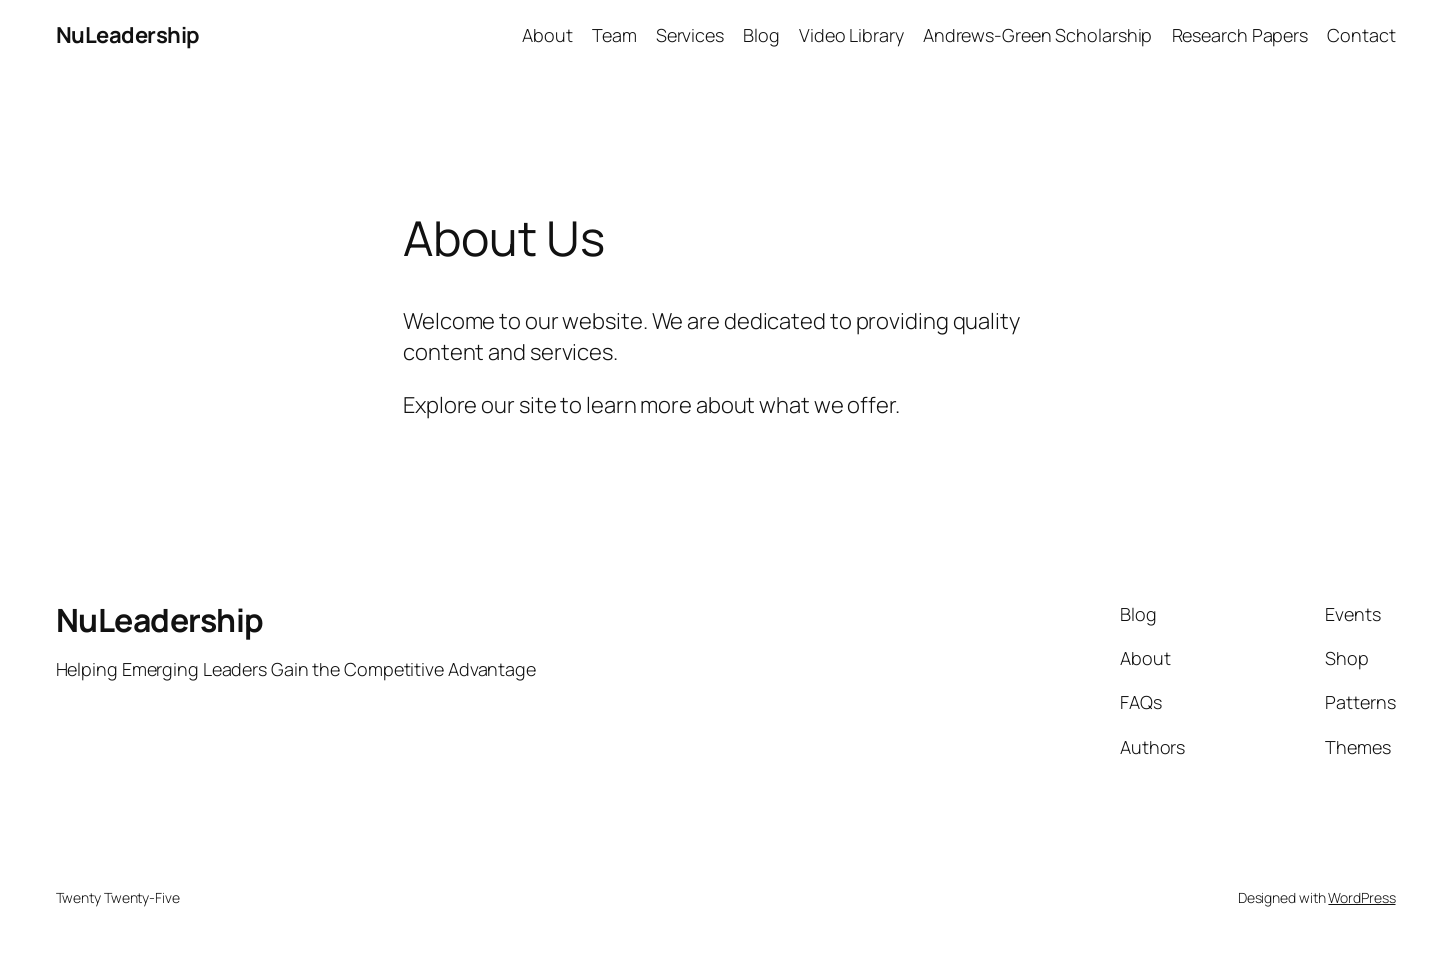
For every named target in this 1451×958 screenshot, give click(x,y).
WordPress (1361, 897)
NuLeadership (128, 35)
